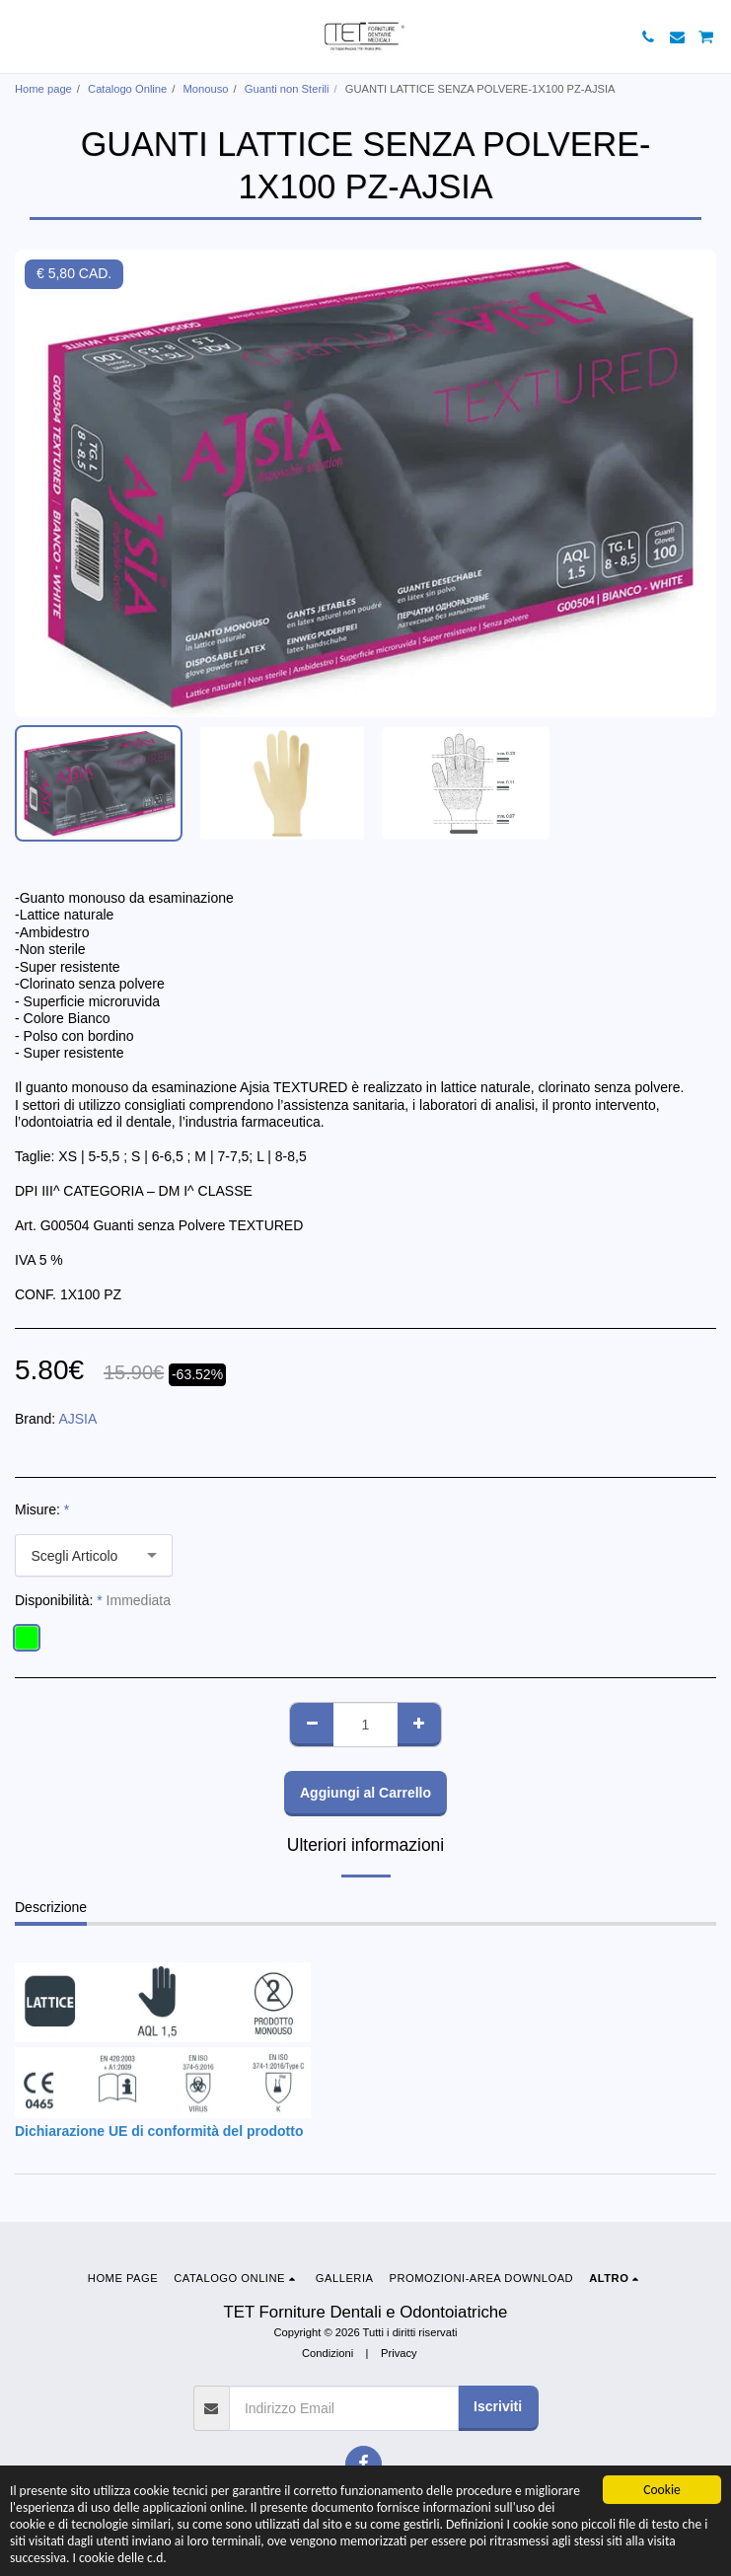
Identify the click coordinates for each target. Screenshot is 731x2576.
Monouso (206, 89)
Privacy (399, 2353)
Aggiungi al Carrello (365, 1793)
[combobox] (94, 1555)
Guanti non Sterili (287, 89)
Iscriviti (498, 2406)
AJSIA (77, 1419)
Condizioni (327, 2353)
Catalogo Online (127, 89)
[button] (21, 36)
